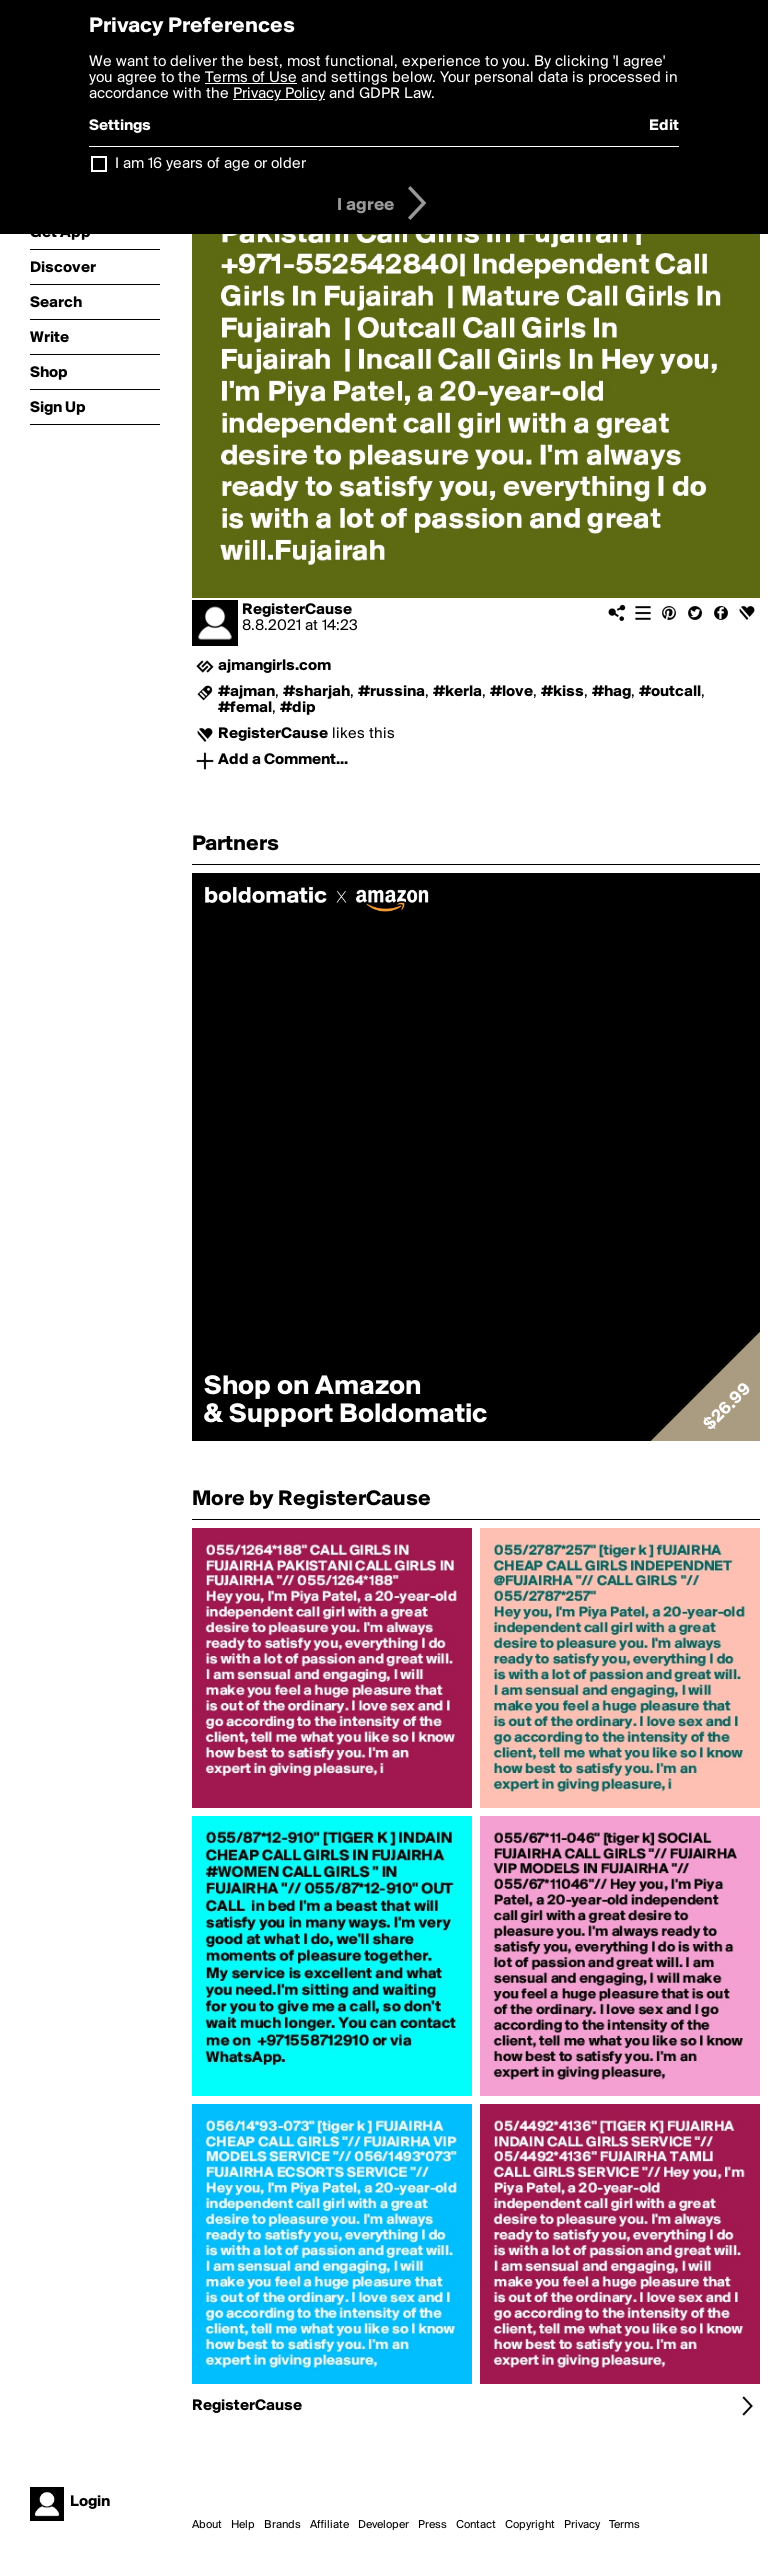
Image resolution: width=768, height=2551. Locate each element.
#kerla (457, 692)
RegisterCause (297, 610)
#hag (611, 692)
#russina (391, 692)
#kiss (562, 692)
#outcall (670, 692)
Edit (664, 126)
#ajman (246, 692)
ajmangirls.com (274, 666)
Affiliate (329, 2525)
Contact (476, 2525)
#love (511, 692)
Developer (383, 2525)
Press (432, 2525)
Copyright (530, 2525)
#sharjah (316, 692)
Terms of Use (251, 78)
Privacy (582, 2525)
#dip (298, 708)
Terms (624, 2525)
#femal (245, 708)
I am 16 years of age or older (210, 164)
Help (243, 2525)
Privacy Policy (279, 94)
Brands (282, 2525)
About (207, 2525)
